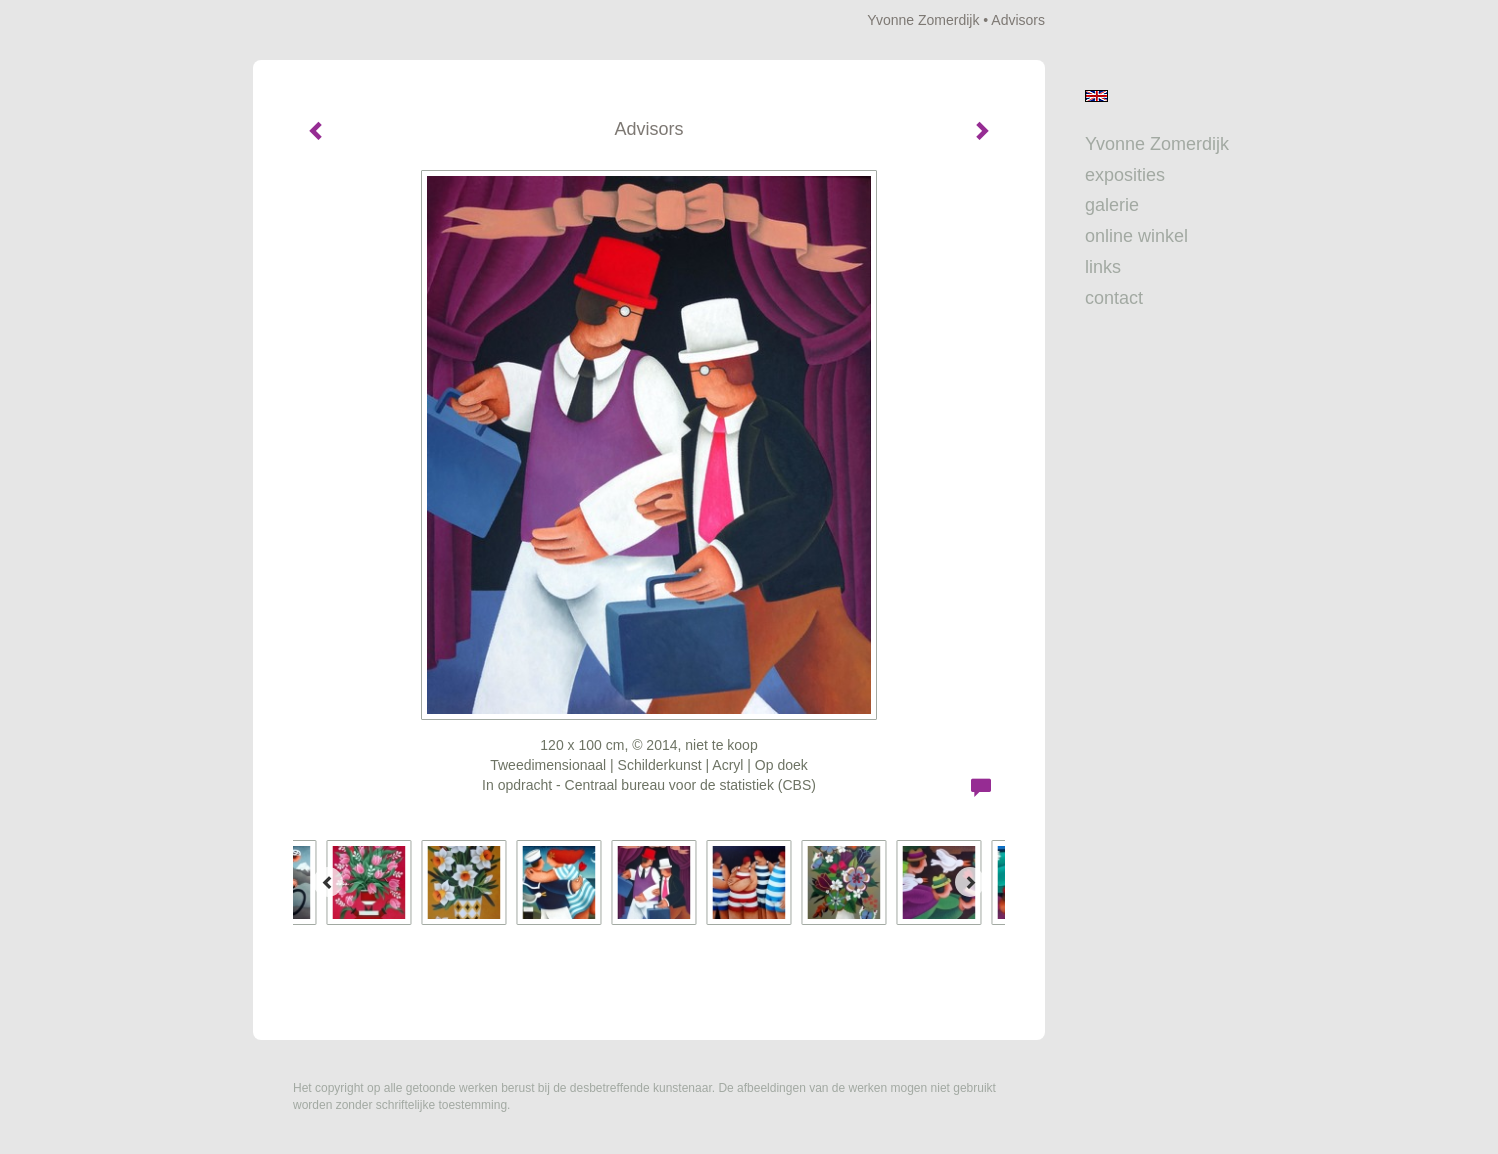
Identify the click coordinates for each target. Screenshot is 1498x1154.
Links (1103, 267)
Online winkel (1136, 236)
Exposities (1125, 175)
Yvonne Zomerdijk (923, 20)
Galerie (1112, 205)
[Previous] (328, 882)
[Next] (970, 882)
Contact (1114, 298)
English (1096, 96)
